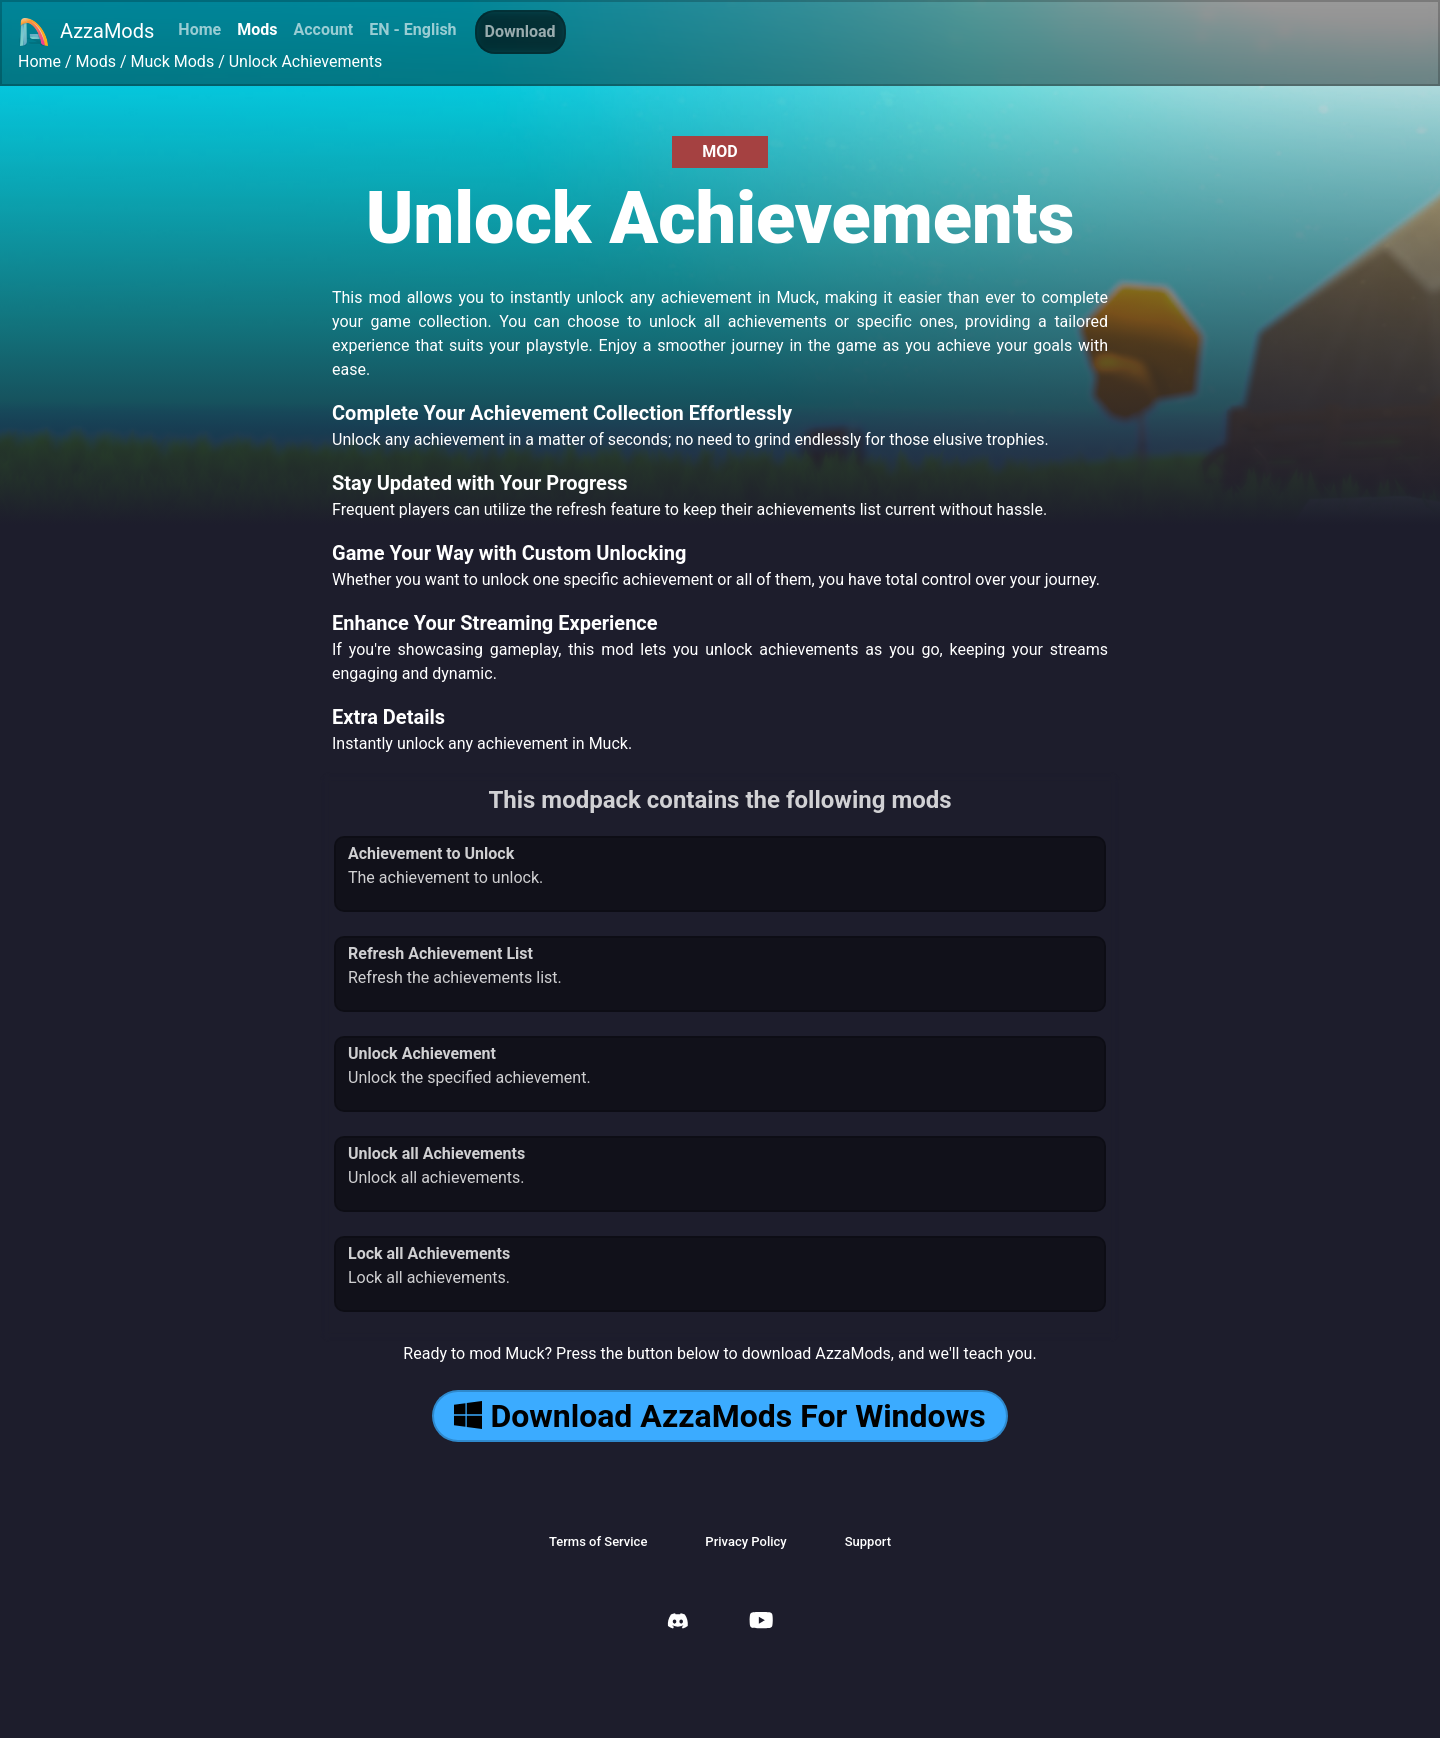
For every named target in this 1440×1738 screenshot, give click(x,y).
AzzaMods (86, 32)
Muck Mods (173, 61)
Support (868, 1541)
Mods (257, 29)
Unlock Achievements (306, 61)
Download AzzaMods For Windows (719, 1416)
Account (323, 29)
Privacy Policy (745, 1541)
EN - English (412, 29)
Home (199, 29)
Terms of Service (598, 1541)
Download (520, 31)
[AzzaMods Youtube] (761, 1622)
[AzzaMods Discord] (678, 1623)
